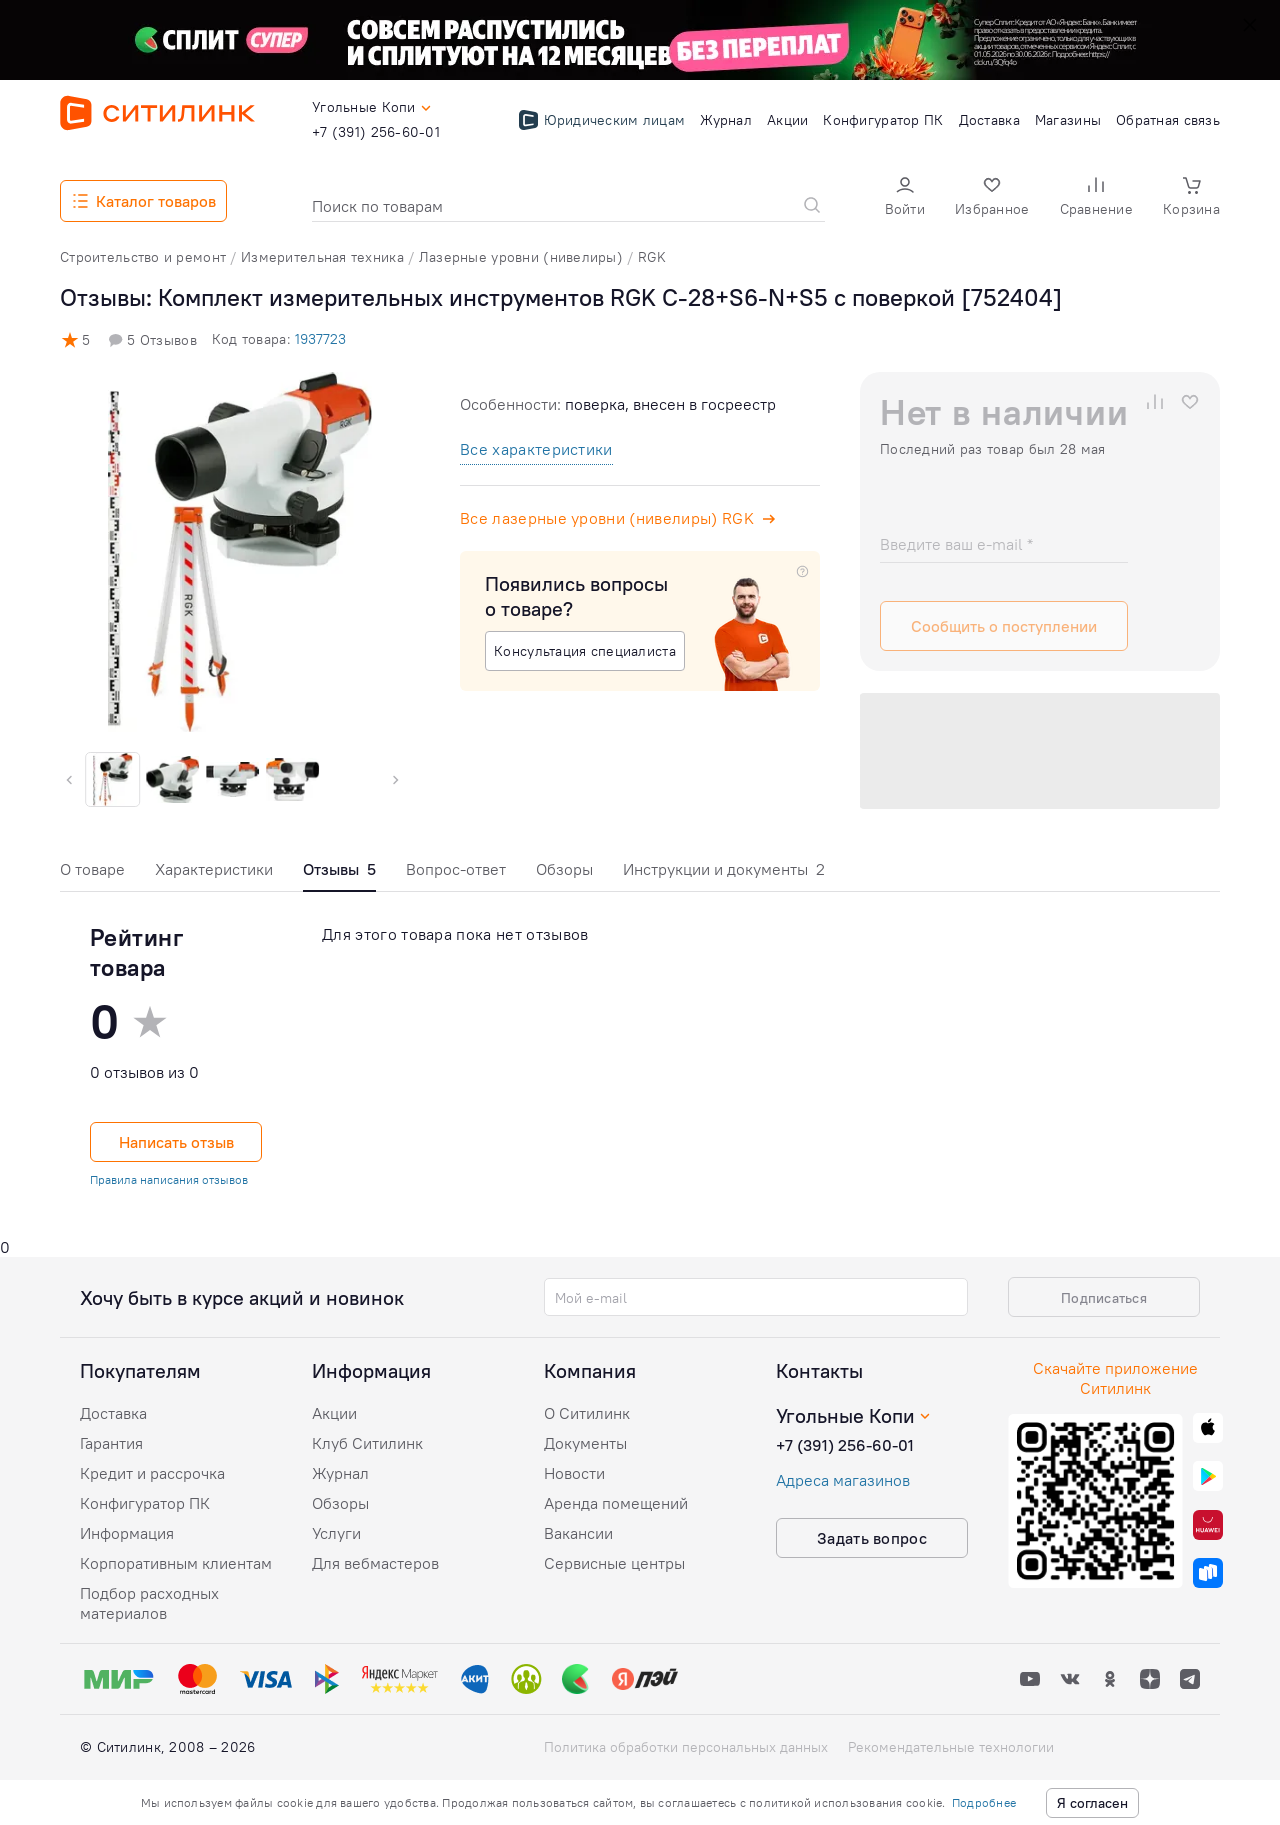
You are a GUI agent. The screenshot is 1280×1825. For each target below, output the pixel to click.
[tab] (92, 874)
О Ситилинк (587, 1413)
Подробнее (984, 1802)
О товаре (92, 869)
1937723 (320, 339)
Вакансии (578, 1533)
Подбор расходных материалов (149, 1603)
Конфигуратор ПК (145, 1503)
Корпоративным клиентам (176, 1563)
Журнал (340, 1473)
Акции (334, 1413)
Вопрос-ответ (456, 869)
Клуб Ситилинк (367, 1443)
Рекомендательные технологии (951, 1747)
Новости (574, 1473)
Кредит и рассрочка (152, 1473)
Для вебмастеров (375, 1563)
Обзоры (564, 869)
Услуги (336, 1533)
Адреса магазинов (843, 1480)
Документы (585, 1443)
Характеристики (214, 869)
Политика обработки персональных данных (686, 1747)
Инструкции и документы (724, 869)
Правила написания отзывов (169, 1179)
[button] (905, 198)
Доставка (113, 1413)
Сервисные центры (614, 1563)
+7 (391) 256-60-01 (845, 1445)
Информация (127, 1533)
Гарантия (111, 1443)
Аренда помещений (616, 1503)
